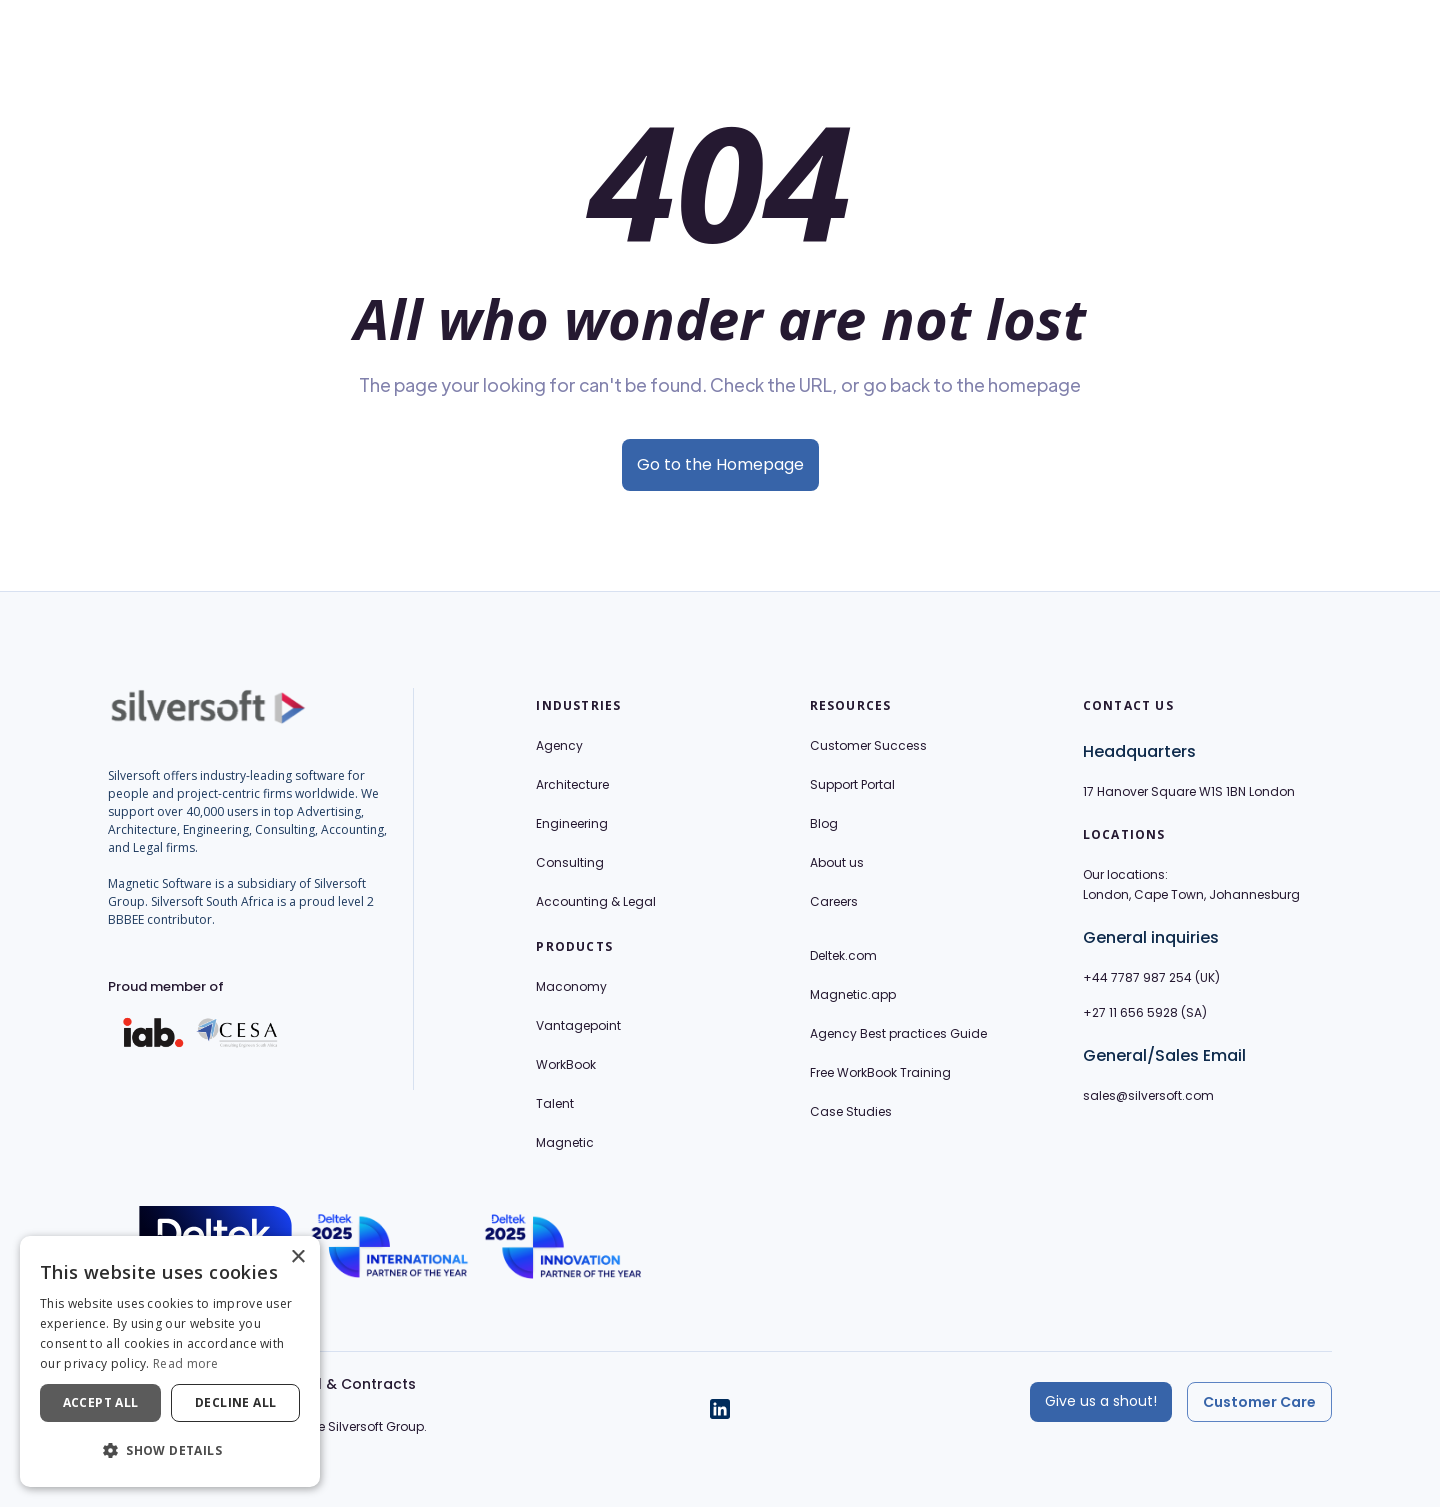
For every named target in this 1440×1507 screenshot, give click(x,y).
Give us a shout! (1101, 1401)
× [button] (297, 1257)
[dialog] (170, 1361)
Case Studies (851, 1111)
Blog (824, 823)
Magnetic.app (853, 994)
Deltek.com (843, 955)
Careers (834, 901)
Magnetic (565, 1142)
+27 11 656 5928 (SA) (1145, 1012)
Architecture (572, 784)
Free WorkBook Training (880, 1072)
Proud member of (166, 986)
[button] (170, 1451)
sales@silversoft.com (1148, 1095)
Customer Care (1259, 1402)
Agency (559, 745)
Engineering (572, 823)
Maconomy (571, 986)
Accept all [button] (101, 1402)
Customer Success (868, 745)
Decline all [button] (235, 1402)
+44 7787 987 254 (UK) (1151, 977)
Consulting (570, 862)
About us (837, 862)
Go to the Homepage (720, 464)
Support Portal (852, 784)
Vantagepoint (578, 1025)
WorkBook (566, 1064)
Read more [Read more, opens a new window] (186, 1363)
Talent (555, 1103)
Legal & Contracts (349, 1384)
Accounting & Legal (596, 901)
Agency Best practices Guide (898, 1033)
